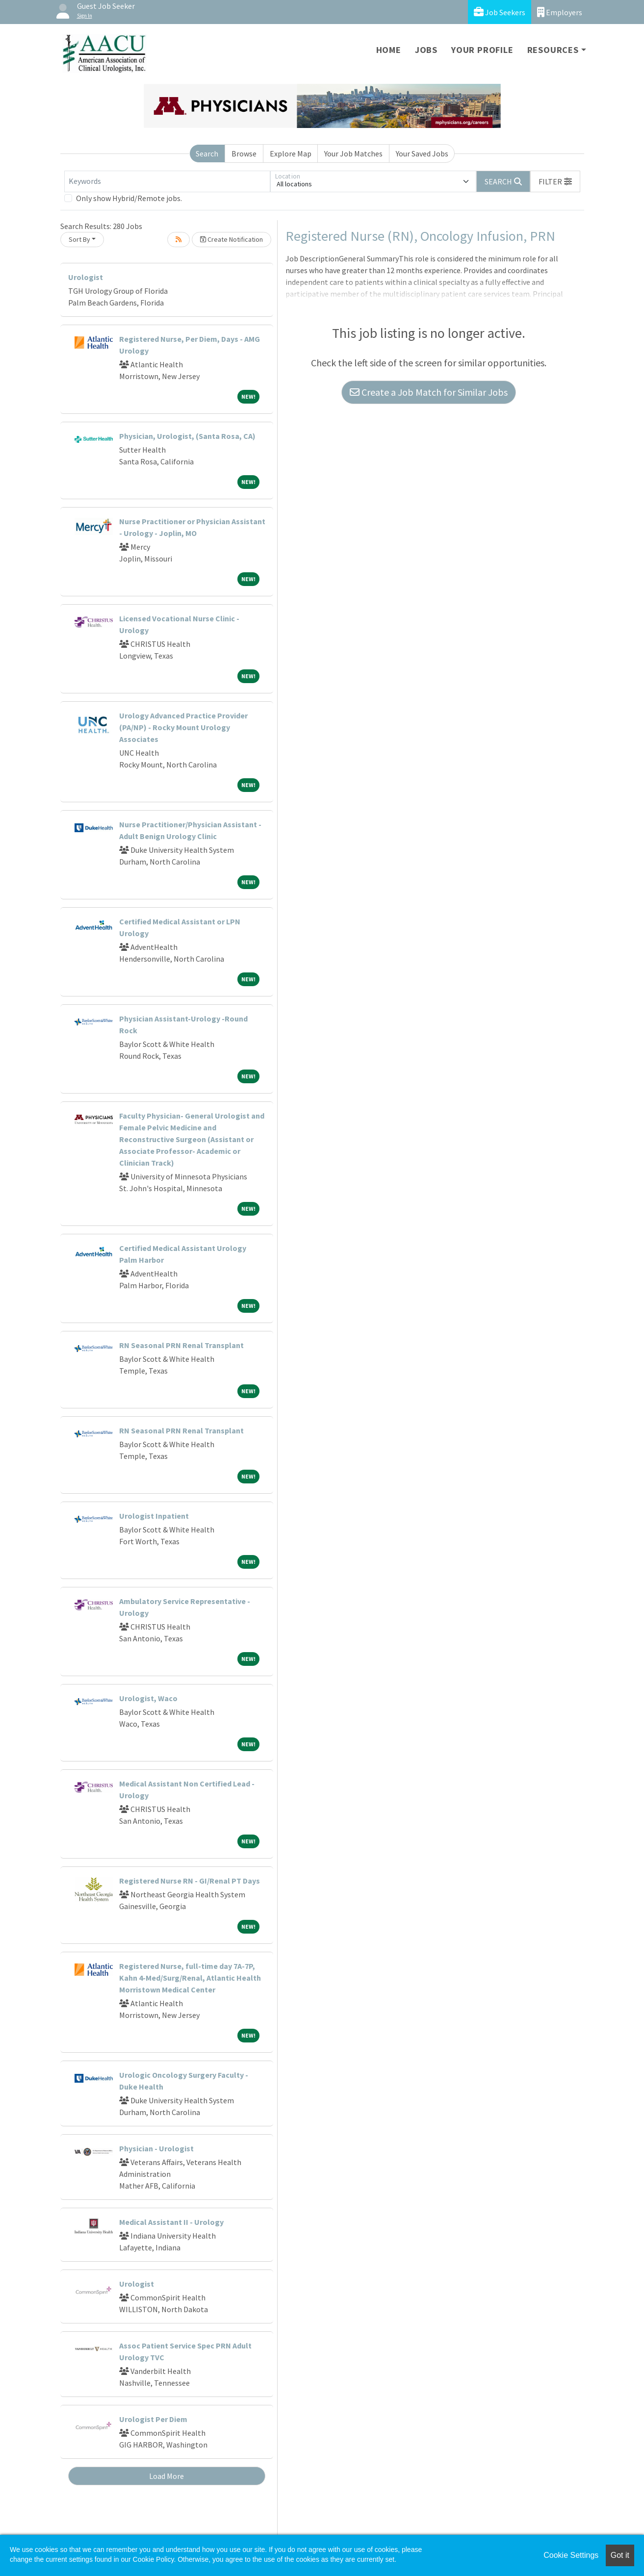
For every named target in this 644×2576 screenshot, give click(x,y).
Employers (559, 12)
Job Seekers (499, 12)
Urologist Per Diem (153, 2419)
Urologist (85, 277)
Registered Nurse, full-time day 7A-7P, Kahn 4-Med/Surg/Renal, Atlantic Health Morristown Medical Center (190, 1977)
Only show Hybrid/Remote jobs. (129, 198)
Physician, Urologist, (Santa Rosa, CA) (187, 436)
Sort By (79, 239)
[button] (555, 181)
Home (388, 49)
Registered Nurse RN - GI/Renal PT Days (189, 1881)
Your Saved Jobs (422, 153)
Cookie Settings (570, 2555)
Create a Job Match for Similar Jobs (429, 392)
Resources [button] (553, 49)
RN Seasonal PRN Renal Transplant (181, 1345)
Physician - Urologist (156, 2148)
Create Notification (231, 239)
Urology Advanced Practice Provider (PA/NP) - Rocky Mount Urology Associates (183, 727)
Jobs (426, 49)
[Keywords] (167, 181)
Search (207, 153)
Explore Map (290, 153)
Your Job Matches (353, 153)
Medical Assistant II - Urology (171, 2222)
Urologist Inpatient (154, 1516)
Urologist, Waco (148, 1698)
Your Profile (482, 49)
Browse (244, 153)
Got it (620, 2555)
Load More (166, 2476)
